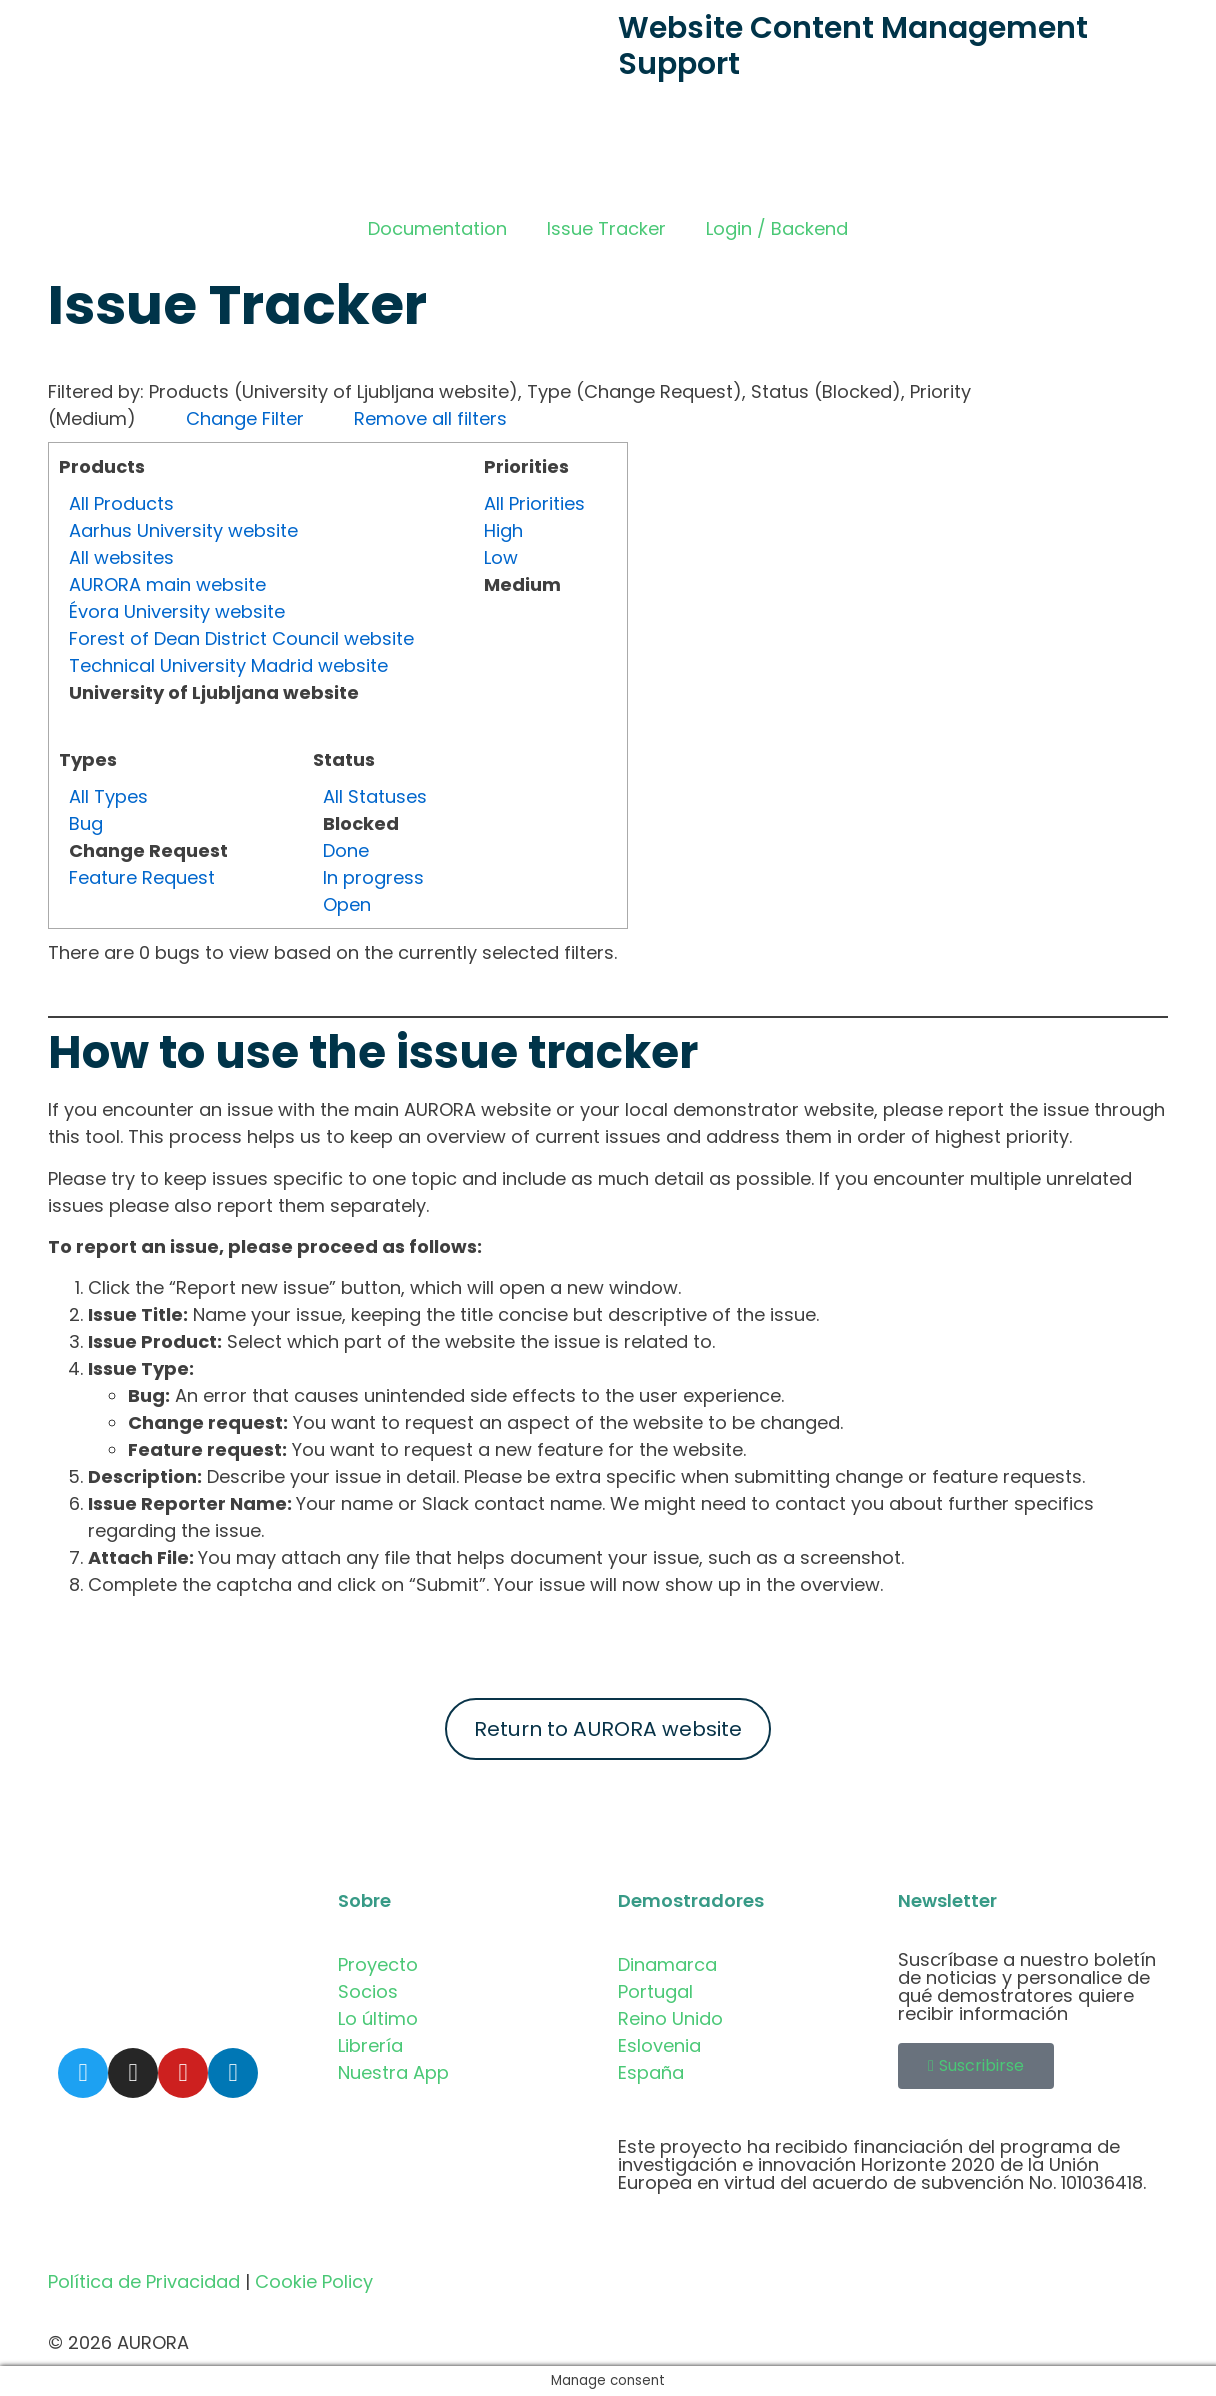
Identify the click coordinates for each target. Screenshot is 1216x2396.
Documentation (437, 228)
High (503, 530)
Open (347, 904)
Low (501, 557)
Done (346, 850)
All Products (121, 503)
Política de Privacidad (144, 2281)
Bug (86, 823)
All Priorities (534, 503)
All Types (108, 796)
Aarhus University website (183, 530)
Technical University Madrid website (228, 665)
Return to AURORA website (608, 1729)
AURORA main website (167, 584)
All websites (121, 557)
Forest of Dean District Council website (241, 638)
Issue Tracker (606, 228)
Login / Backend (777, 228)
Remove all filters (430, 418)
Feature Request (142, 877)
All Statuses (375, 796)
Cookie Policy (314, 2281)
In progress (373, 877)
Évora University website (177, 611)
